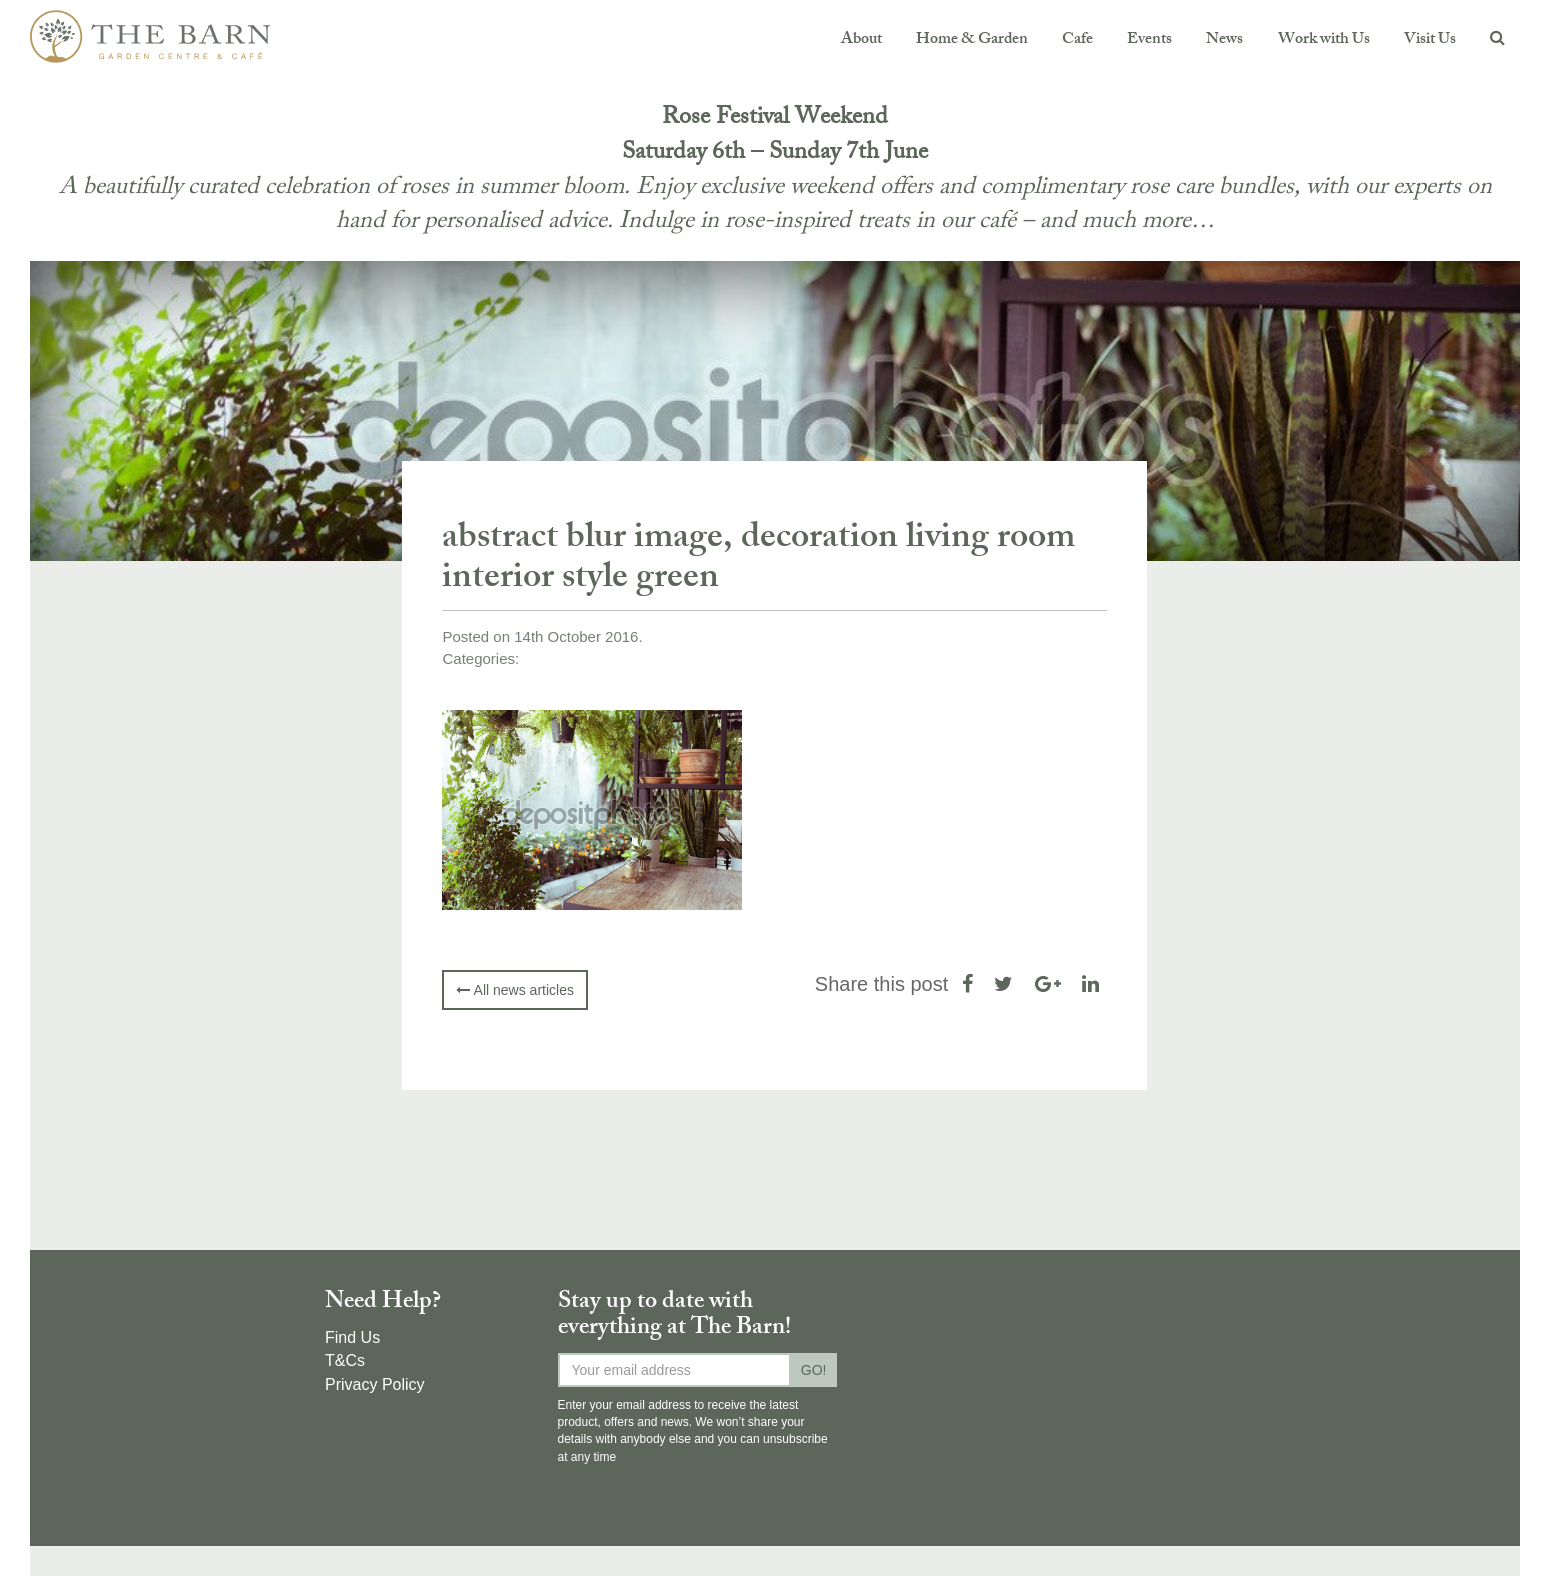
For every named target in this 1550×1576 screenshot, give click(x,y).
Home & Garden (972, 40)
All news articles (514, 990)
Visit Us (1430, 40)
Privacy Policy (375, 1384)
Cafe (1077, 40)
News (1224, 40)
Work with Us (1324, 40)
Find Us (352, 1337)
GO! (814, 1370)
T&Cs (345, 1360)
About (861, 40)
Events (1149, 40)
